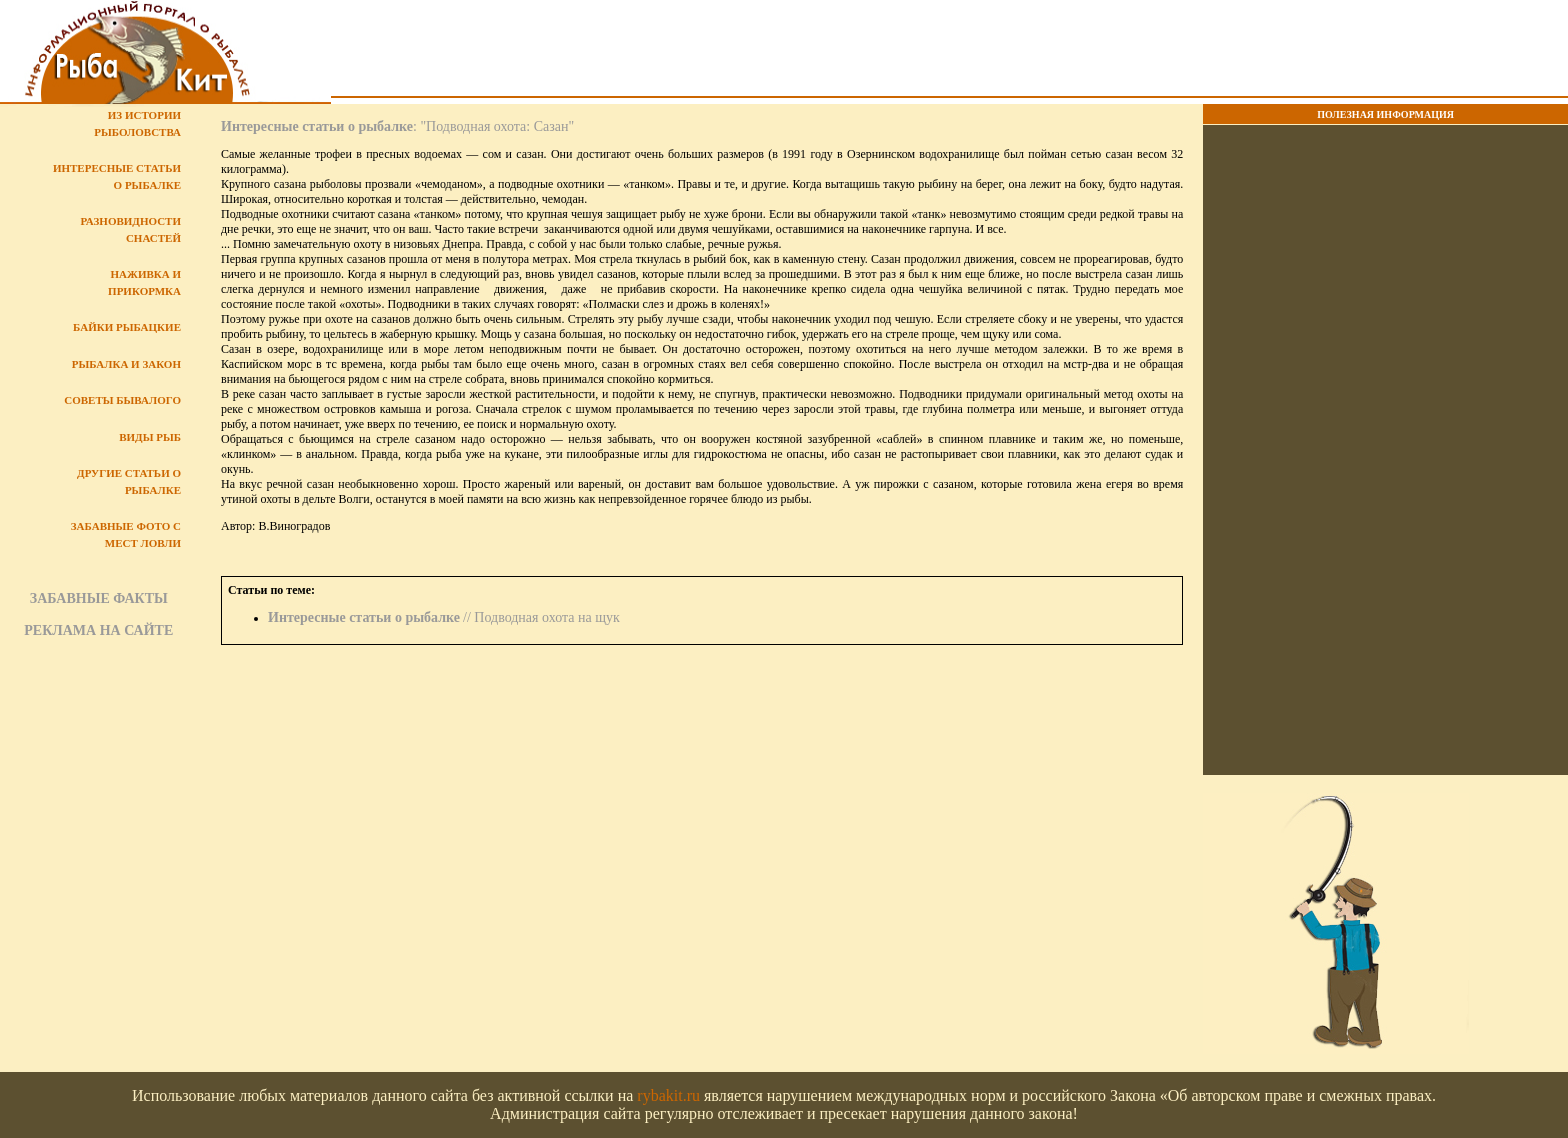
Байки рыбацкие (127, 327)
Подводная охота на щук (546, 617)
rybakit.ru (668, 1095)
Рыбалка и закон (126, 364)
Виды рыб (150, 437)
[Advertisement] (949, 51)
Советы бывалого (122, 400)
